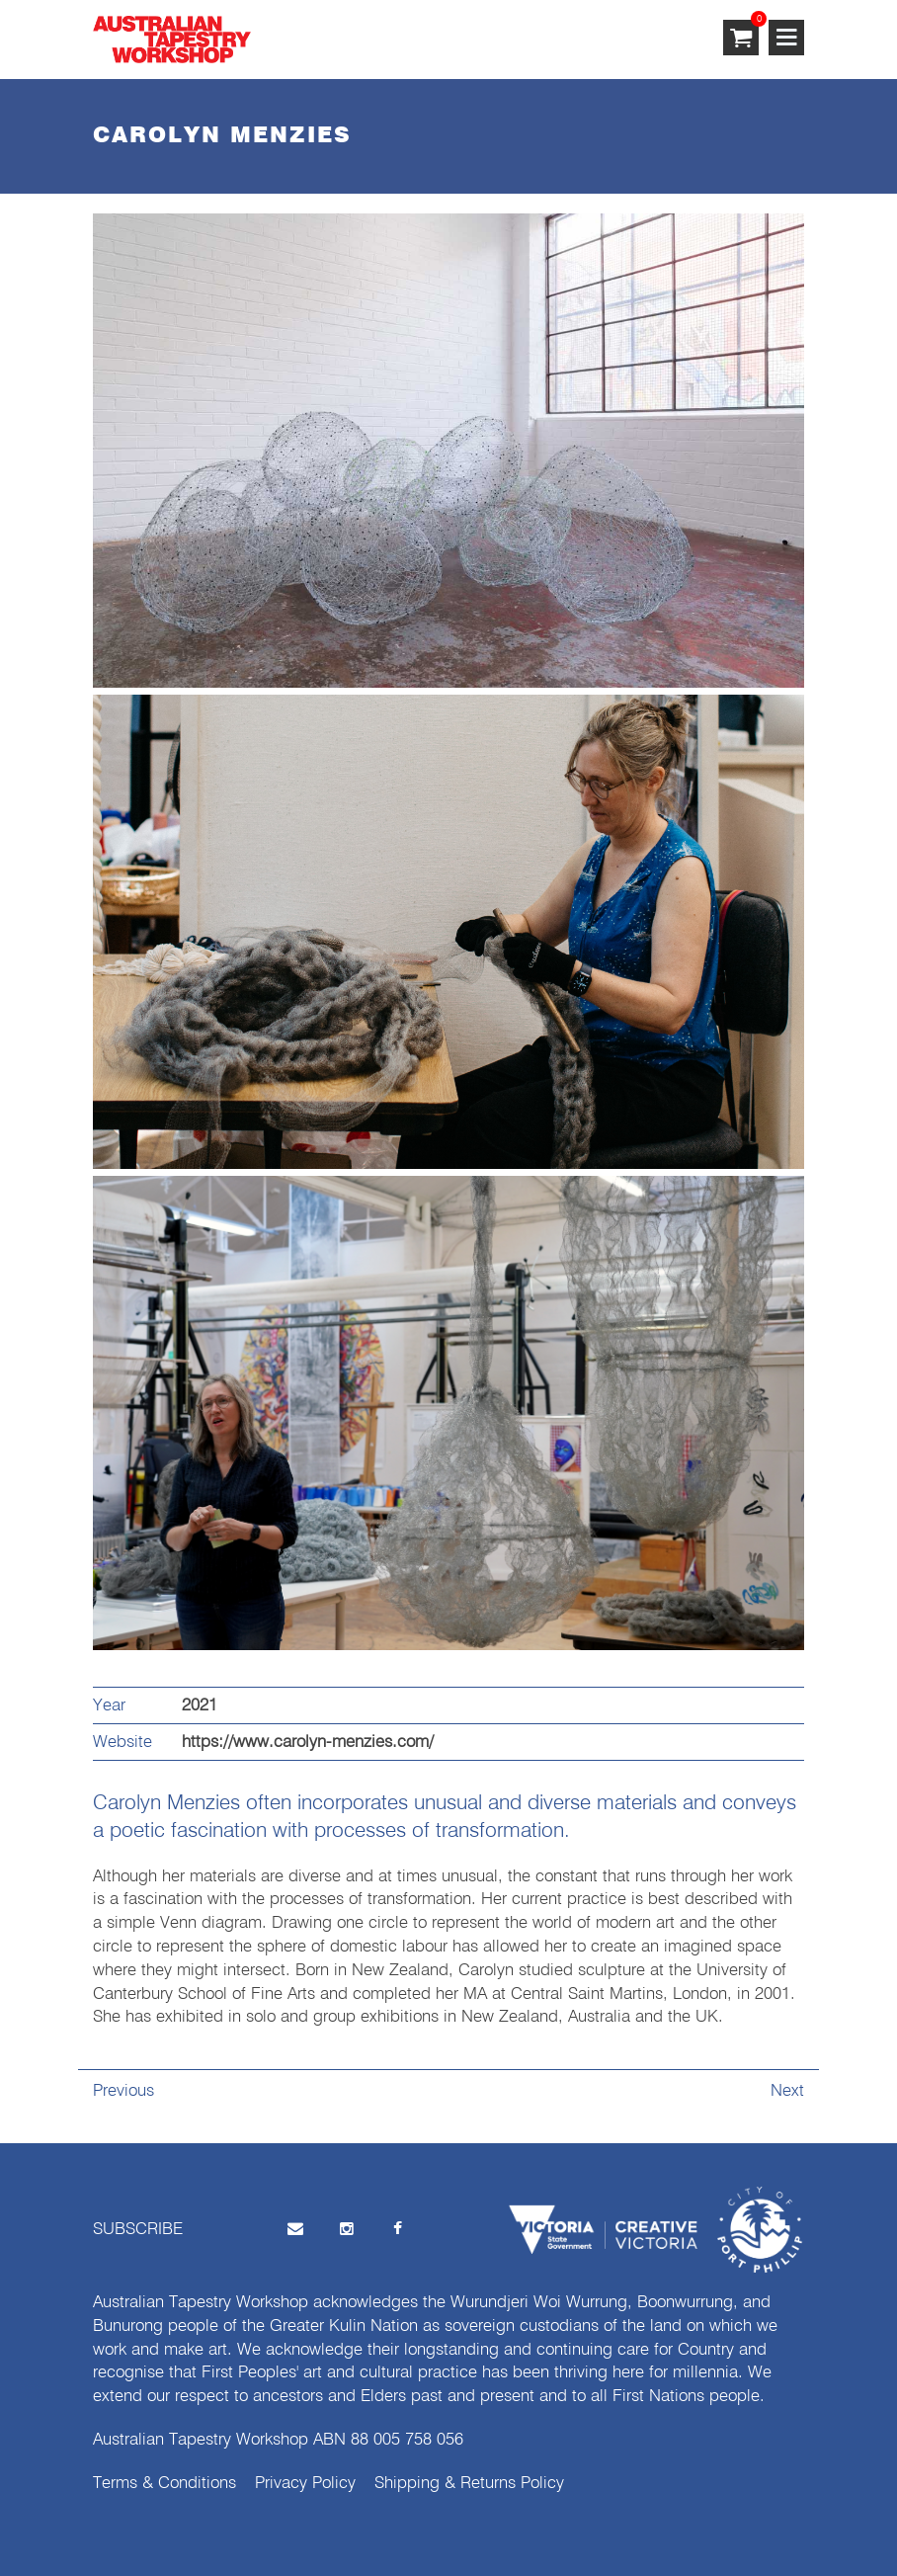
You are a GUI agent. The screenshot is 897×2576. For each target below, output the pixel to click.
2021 (199, 1706)
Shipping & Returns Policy (469, 2483)
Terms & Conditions (164, 2483)
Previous (123, 2091)
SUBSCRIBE (138, 2229)
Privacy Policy (305, 2483)
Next (787, 2091)
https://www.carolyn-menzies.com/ (308, 1742)
